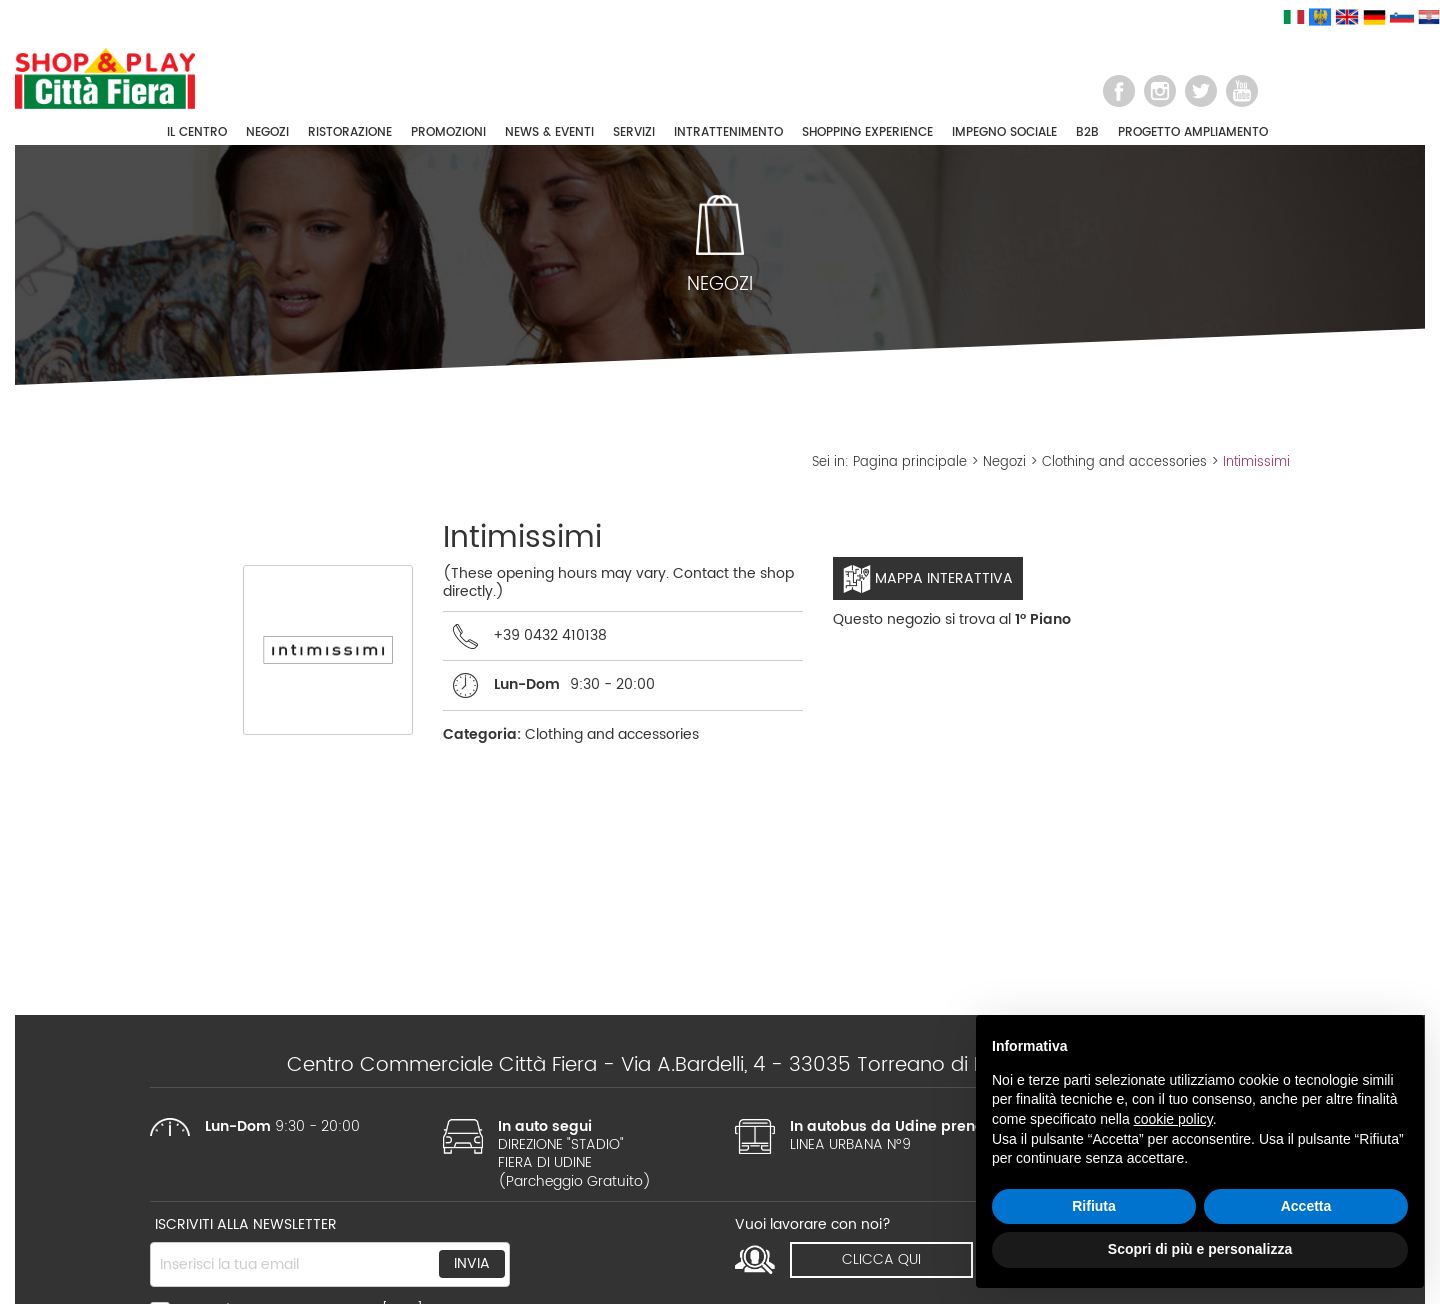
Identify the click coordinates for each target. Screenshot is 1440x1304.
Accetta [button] (1306, 1206)
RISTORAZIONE (350, 132)
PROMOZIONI (448, 132)
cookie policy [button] (1173, 1119)
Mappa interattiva (928, 579)
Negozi (1004, 462)
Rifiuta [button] (1094, 1206)
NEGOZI (267, 132)
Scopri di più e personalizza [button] (1200, 1249)
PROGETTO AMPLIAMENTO (1193, 132)
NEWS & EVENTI (549, 132)
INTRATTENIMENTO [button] (728, 132)
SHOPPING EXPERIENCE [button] (867, 132)
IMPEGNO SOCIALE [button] (1004, 132)
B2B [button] (1087, 132)
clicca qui (881, 1259)
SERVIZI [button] (634, 132)
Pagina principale (910, 462)
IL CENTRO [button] (197, 132)
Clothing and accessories (1124, 462)
